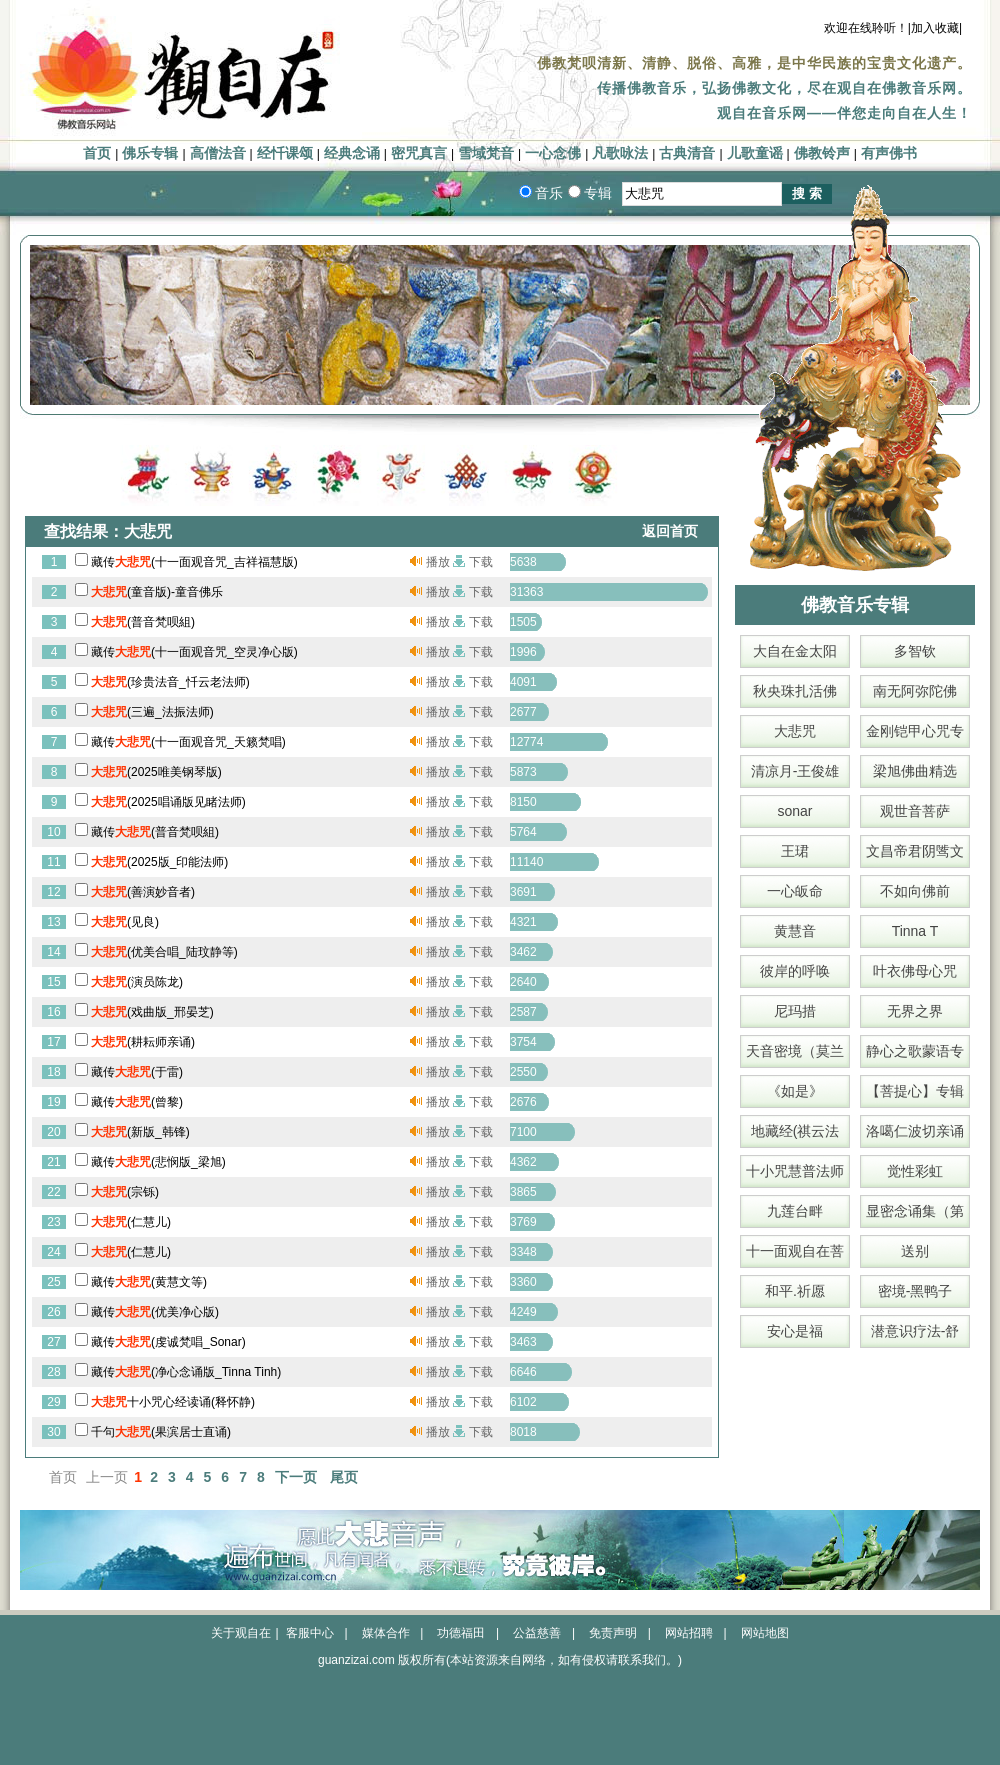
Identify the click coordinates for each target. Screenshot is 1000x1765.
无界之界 (915, 1011)
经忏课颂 (285, 153)
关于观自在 (241, 1633)
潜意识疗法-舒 (915, 1331)
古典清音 (687, 153)
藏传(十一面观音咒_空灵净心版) (194, 652)
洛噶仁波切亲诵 (915, 1131)
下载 (481, 562)
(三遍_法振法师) (152, 712)
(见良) (125, 922)
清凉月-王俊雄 (795, 771)
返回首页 (670, 531)
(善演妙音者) (143, 892)
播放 (438, 562)
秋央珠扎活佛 (795, 691)
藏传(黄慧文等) (149, 1282)
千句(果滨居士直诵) (161, 1432)
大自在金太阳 (795, 651)
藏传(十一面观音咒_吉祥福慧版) (194, 562)
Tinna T (915, 931)
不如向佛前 (915, 891)
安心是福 (795, 1331)
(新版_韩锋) (140, 1132)
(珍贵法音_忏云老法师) (170, 682)
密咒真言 (419, 153)
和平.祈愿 (795, 1291)
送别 (915, 1251)
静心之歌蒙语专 (915, 1051)
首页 (97, 153)
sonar (794, 811)
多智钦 (915, 651)
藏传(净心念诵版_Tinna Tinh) (186, 1372)
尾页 (344, 1477)
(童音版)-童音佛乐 (157, 592)
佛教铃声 (822, 153)
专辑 (598, 193)
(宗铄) (125, 1192)
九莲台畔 (795, 1211)
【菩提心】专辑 (915, 1091)
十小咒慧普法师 (795, 1171)
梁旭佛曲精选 (915, 771)
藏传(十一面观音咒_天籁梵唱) (188, 742)
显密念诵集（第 (915, 1211)
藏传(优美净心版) (155, 1312)
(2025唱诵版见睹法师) (168, 802)
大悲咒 (795, 731)
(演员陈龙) (137, 982)
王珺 (795, 851)
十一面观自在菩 (795, 1251)
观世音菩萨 (915, 811)
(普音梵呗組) (143, 622)
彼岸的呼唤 (795, 971)
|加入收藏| (935, 28)
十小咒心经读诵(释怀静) (173, 1402)
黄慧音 (795, 931)
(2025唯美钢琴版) (156, 772)
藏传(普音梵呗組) (155, 832)
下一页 (296, 1477)
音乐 (549, 193)
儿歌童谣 (755, 153)
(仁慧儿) (131, 1222)
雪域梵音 (486, 153)
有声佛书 (889, 153)
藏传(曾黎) (137, 1102)
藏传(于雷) (137, 1072)
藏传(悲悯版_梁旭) (158, 1162)
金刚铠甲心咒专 (915, 731)
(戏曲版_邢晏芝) (152, 1012)
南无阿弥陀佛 (915, 691)
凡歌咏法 (620, 153)
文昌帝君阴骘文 (915, 851)
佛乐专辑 (150, 153)
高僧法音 (218, 153)
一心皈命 (795, 891)
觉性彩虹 (915, 1171)
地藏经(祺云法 (795, 1131)
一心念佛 (553, 153)
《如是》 (795, 1091)
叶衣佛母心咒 (915, 971)
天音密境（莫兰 (795, 1051)
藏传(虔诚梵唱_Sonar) (168, 1342)
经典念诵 (352, 153)
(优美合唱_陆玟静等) (164, 952)
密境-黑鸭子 (915, 1291)
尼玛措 (795, 1011)
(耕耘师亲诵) (143, 1042)
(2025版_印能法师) (159, 862)
